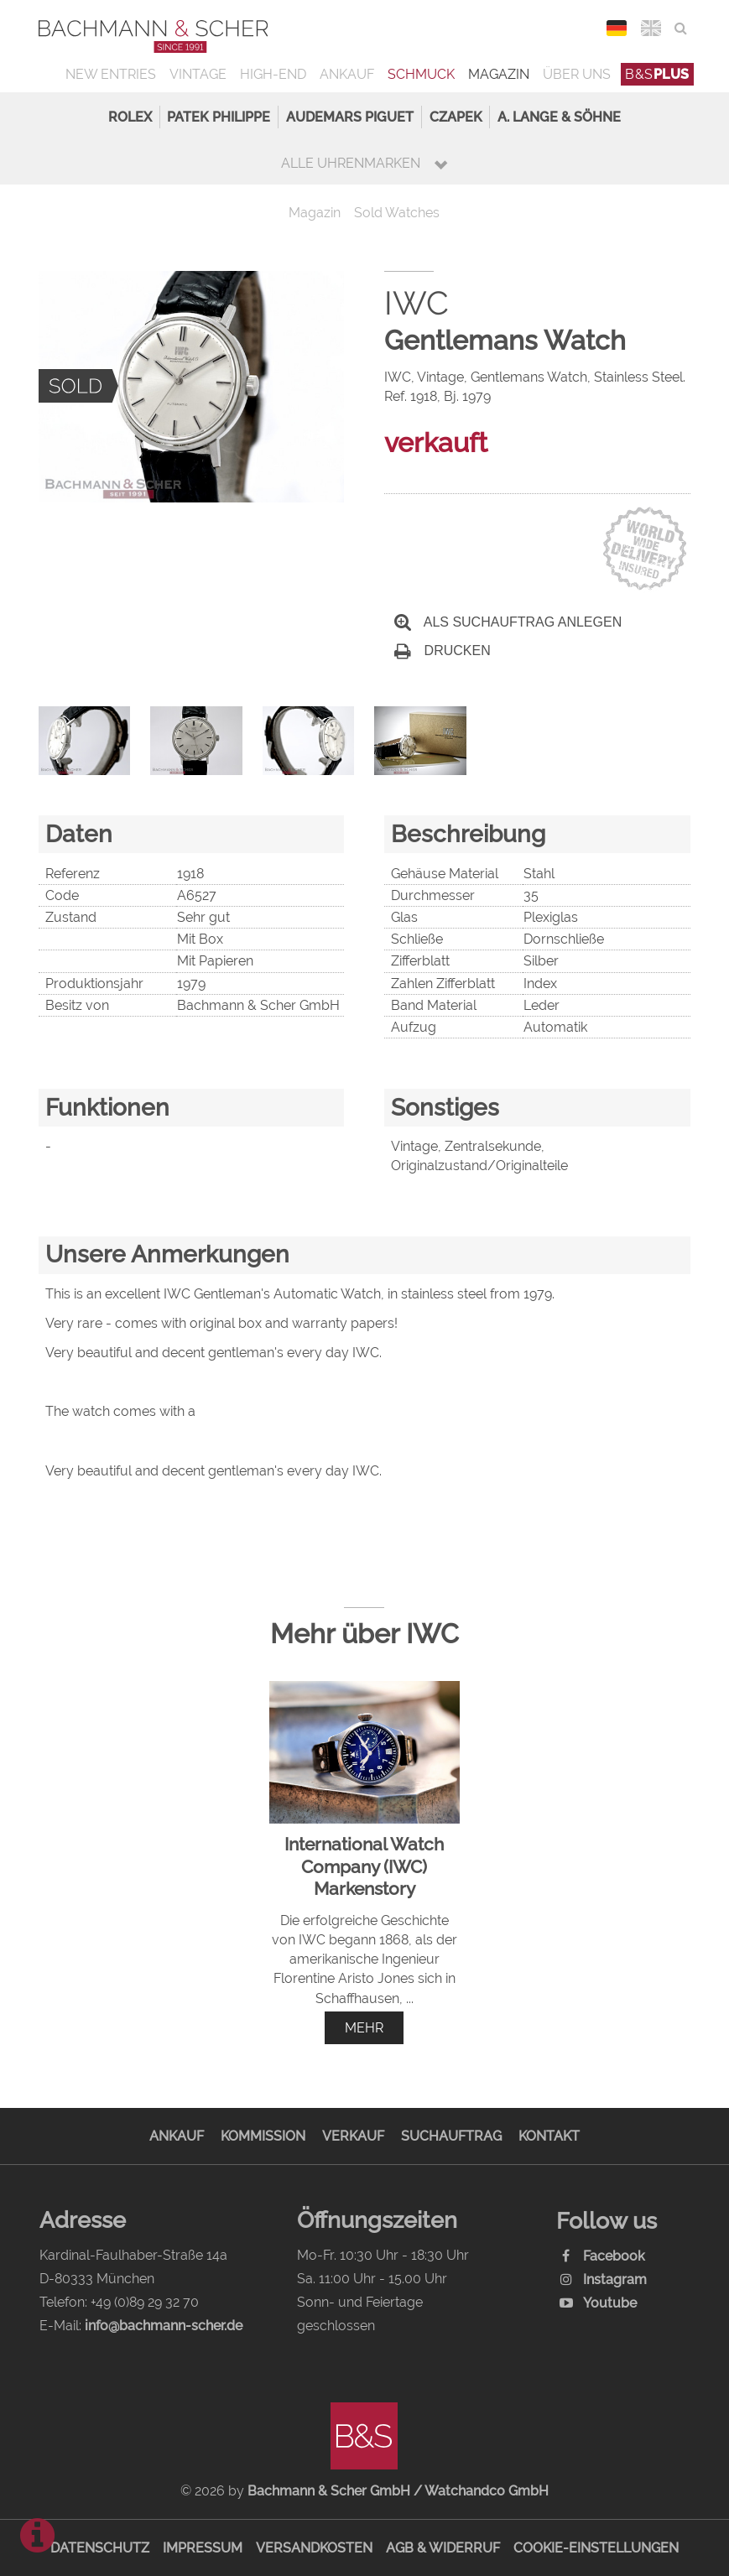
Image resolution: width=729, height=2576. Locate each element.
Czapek (456, 117)
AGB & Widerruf (443, 2548)
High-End (273, 74)
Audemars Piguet (350, 117)
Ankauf (347, 74)
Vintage (198, 74)
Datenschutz (99, 2548)
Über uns (577, 74)
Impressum (202, 2548)
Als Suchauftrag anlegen (508, 622)
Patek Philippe (218, 117)
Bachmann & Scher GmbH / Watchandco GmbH (398, 2491)
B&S (657, 74)
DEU (616, 28)
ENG (650, 28)
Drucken (442, 650)
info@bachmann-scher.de (163, 2326)
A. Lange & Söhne (559, 117)
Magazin (498, 74)
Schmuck (421, 74)
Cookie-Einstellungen (596, 2548)
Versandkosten (314, 2548)
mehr (364, 2028)
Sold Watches (397, 213)
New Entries (110, 74)
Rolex (130, 117)
